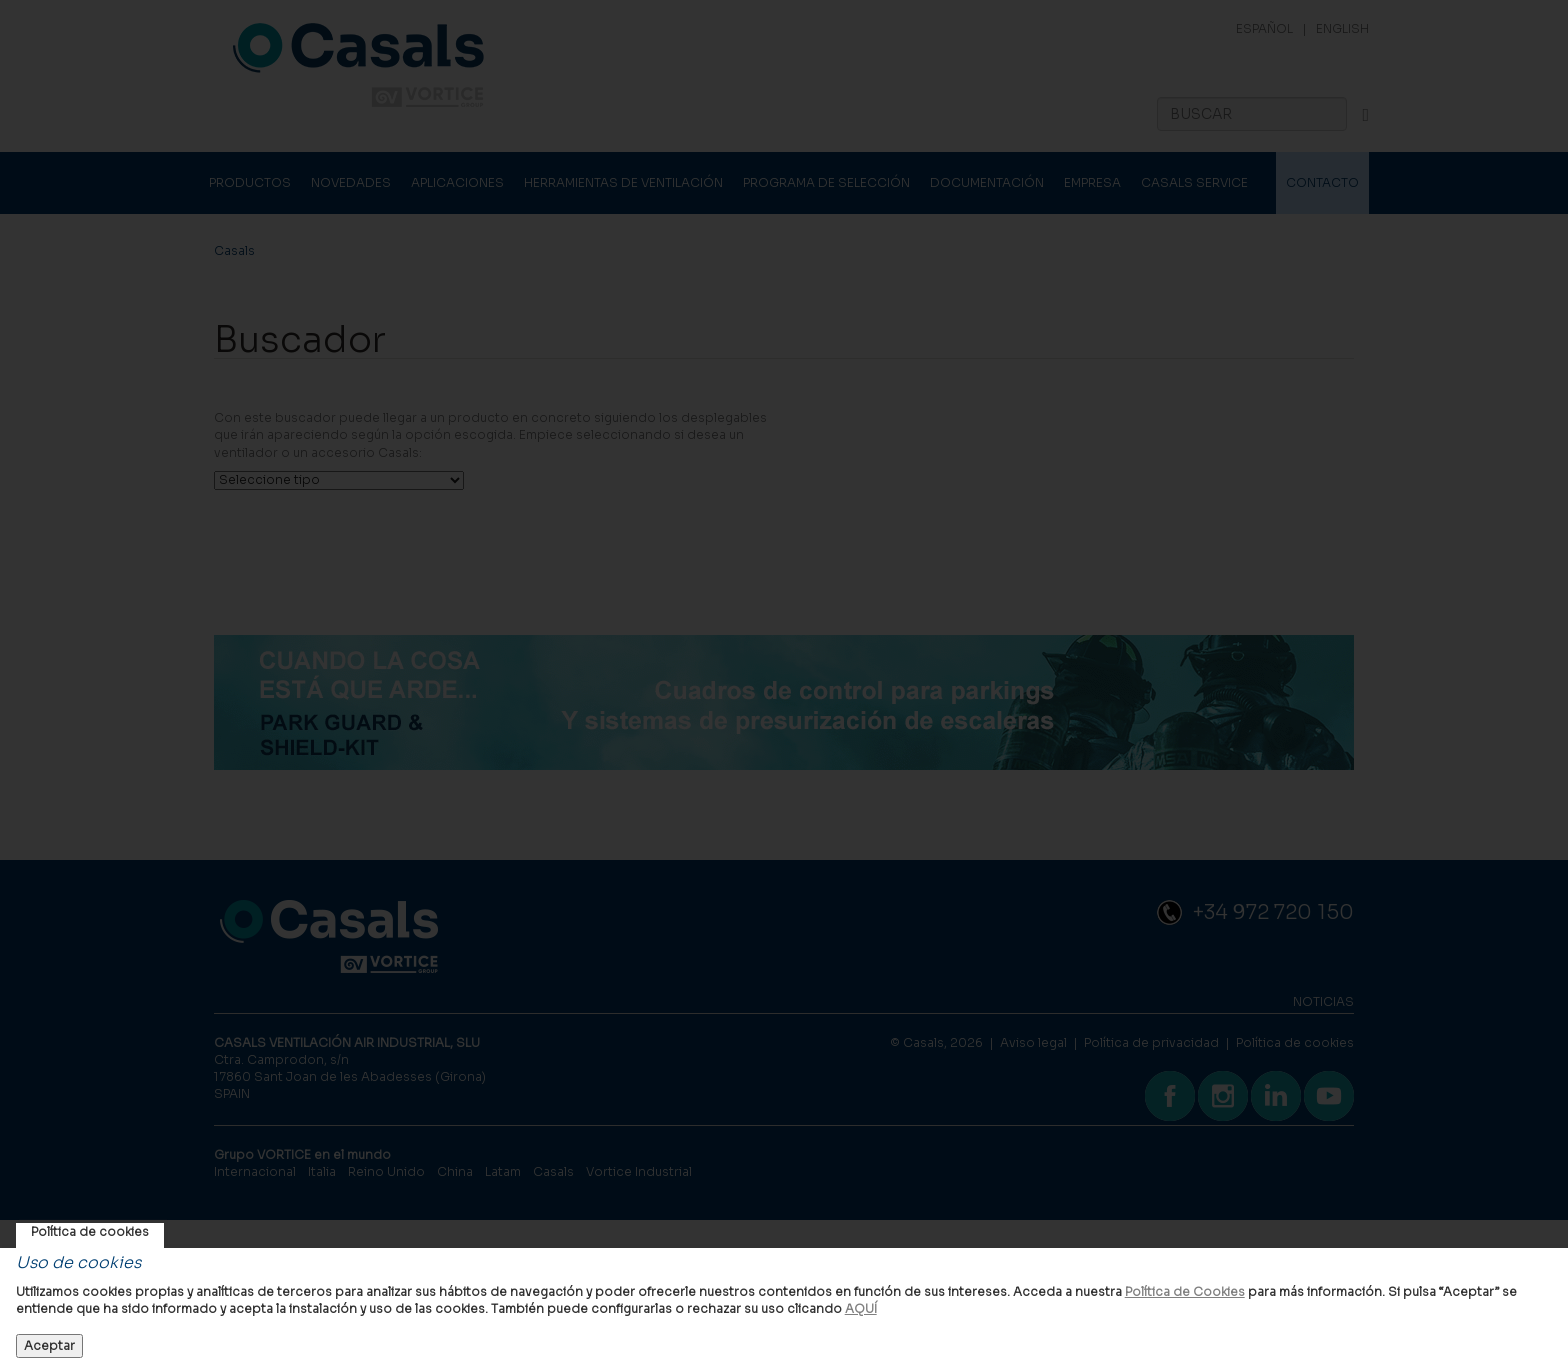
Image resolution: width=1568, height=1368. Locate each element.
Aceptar (49, 1345)
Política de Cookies (1185, 1291)
